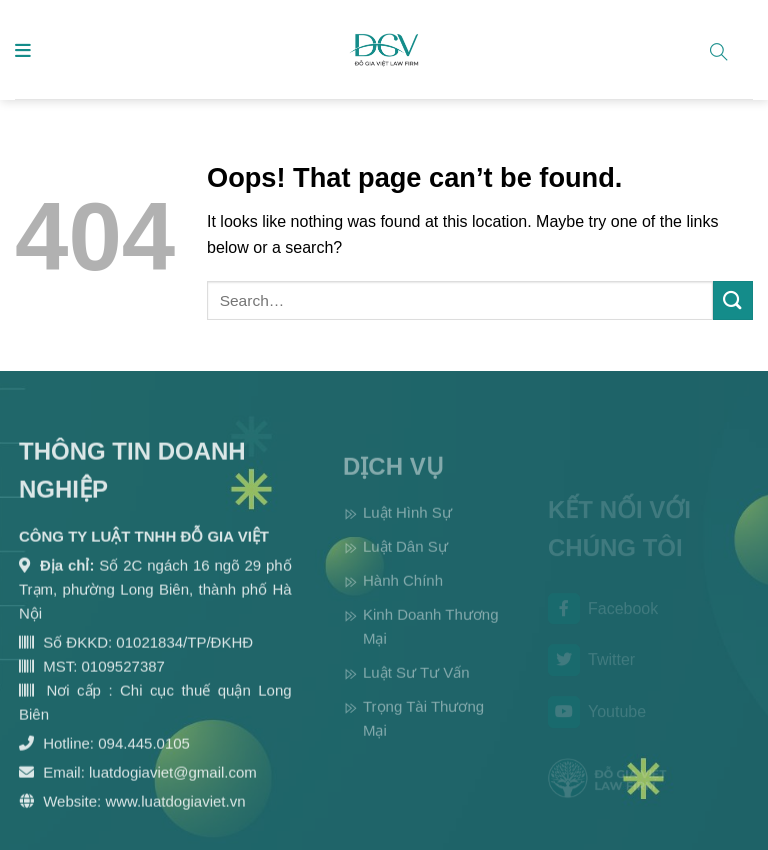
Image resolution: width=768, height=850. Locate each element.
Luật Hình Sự (407, 527)
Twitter (591, 671)
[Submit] (733, 300)
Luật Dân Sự (405, 561)
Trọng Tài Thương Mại (423, 733)
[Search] (726, 48)
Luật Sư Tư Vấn (416, 687)
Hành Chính (403, 595)
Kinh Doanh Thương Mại (430, 641)
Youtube (597, 723)
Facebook (603, 620)
